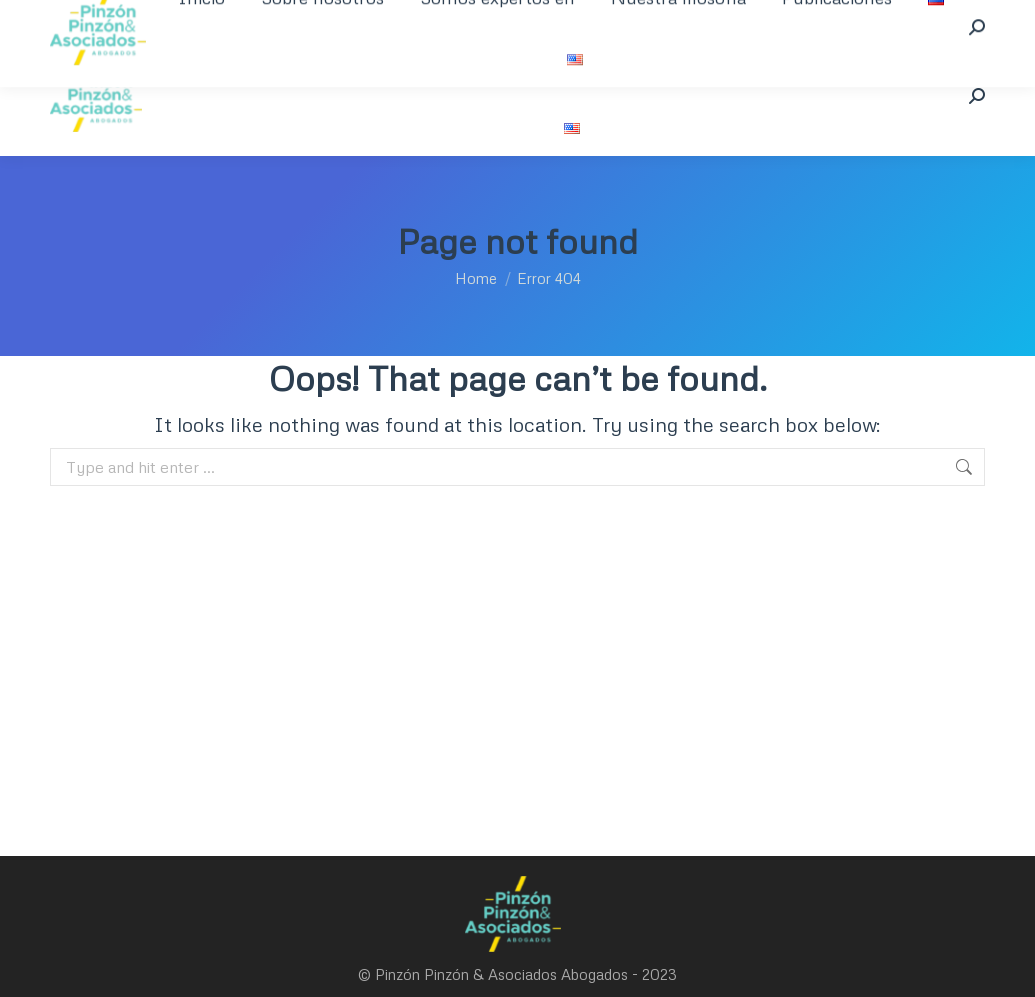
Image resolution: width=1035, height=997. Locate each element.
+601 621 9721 (267, 17)
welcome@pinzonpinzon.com (432, 17)
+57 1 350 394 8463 (130, 17)
